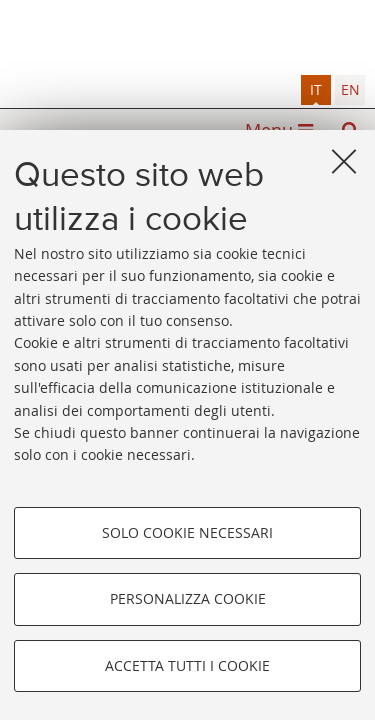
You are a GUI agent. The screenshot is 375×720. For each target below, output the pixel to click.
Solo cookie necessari (187, 532)
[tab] (316, 90)
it (316, 89)
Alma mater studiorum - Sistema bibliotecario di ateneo (187, 37)
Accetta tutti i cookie (187, 665)
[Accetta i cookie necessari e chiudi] (344, 161)
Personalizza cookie (188, 598)
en (350, 89)
